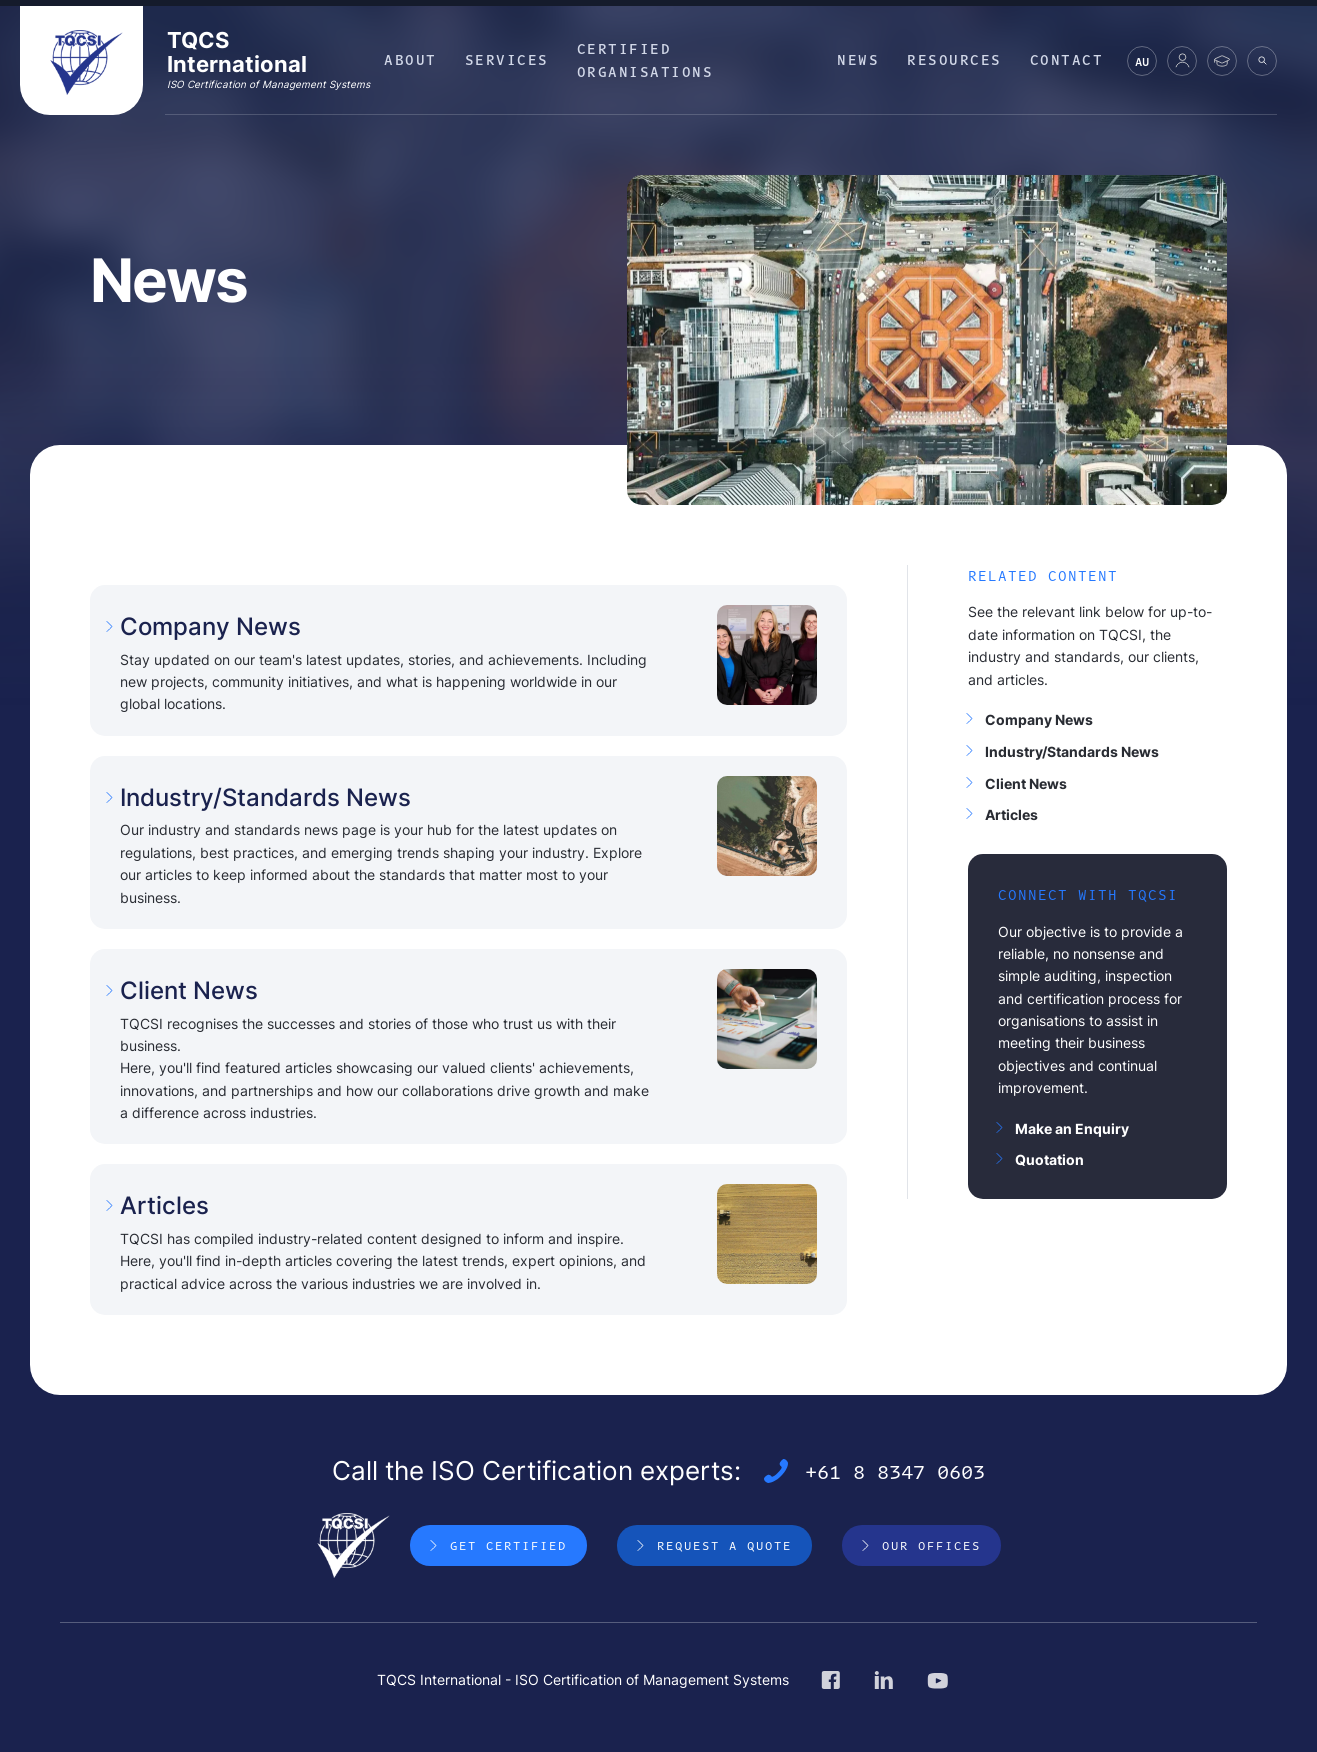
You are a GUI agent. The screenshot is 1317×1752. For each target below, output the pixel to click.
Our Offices (931, 1545)
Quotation (1049, 1159)
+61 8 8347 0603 (895, 1471)
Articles (1011, 814)
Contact (1067, 59)
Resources (954, 59)
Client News (1026, 783)
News (858, 59)
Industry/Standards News (1072, 751)
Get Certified (508, 1545)
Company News (1039, 719)
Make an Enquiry (1072, 1128)
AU (1142, 64)
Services (507, 59)
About (410, 59)
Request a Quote (724, 1545)
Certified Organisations (645, 59)
